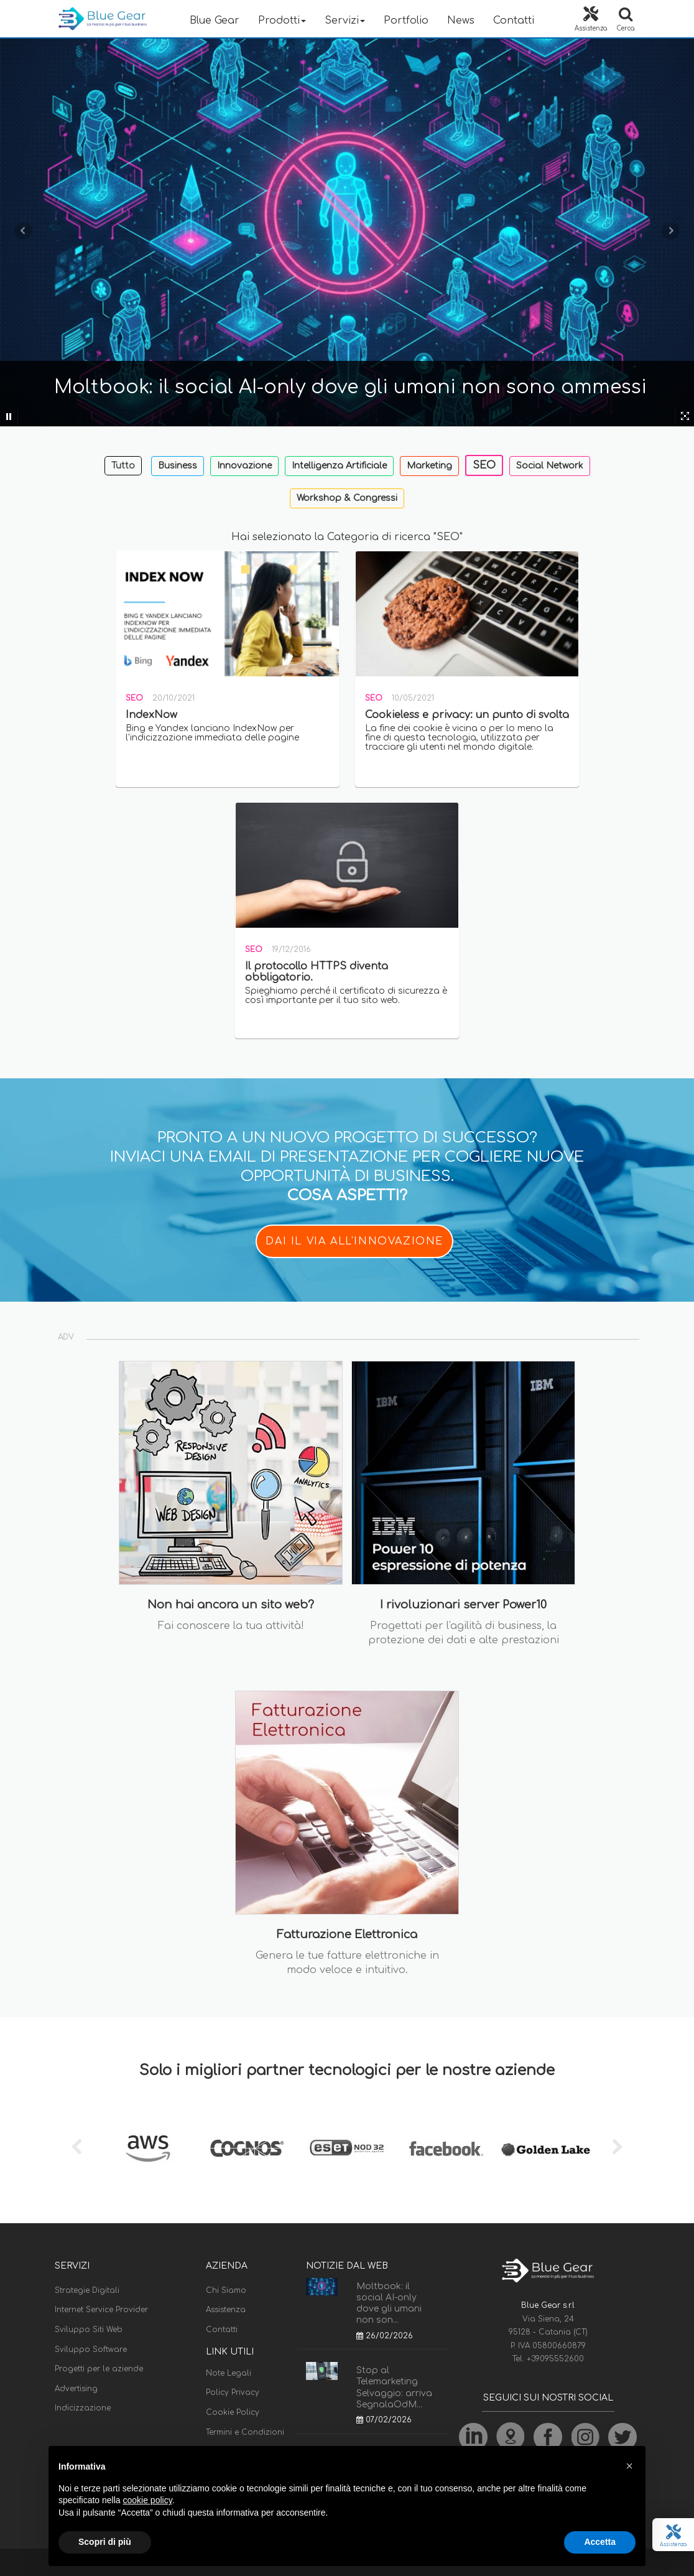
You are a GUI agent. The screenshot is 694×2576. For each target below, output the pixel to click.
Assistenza (226, 2309)
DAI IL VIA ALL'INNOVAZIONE (354, 1241)
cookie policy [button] (147, 2500)
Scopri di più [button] (104, 2542)
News (460, 20)
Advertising (76, 2388)
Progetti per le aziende (99, 2368)
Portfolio (406, 20)
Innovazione (244, 465)
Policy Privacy (232, 2392)
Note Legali (228, 2373)
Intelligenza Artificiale (339, 465)
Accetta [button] (600, 2542)
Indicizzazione (83, 2408)
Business (177, 465)
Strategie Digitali (87, 2290)
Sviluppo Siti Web (89, 2329)
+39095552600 (555, 2358)
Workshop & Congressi (347, 498)
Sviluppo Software (91, 2349)
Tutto (123, 465)
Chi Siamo (226, 2290)
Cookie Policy (232, 2412)
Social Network (549, 465)
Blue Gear (214, 20)
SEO (484, 465)
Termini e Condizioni (245, 2432)
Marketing (429, 465)
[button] (629, 2466)
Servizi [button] (345, 20)
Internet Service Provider (101, 2309)
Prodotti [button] (282, 20)
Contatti (513, 20)
